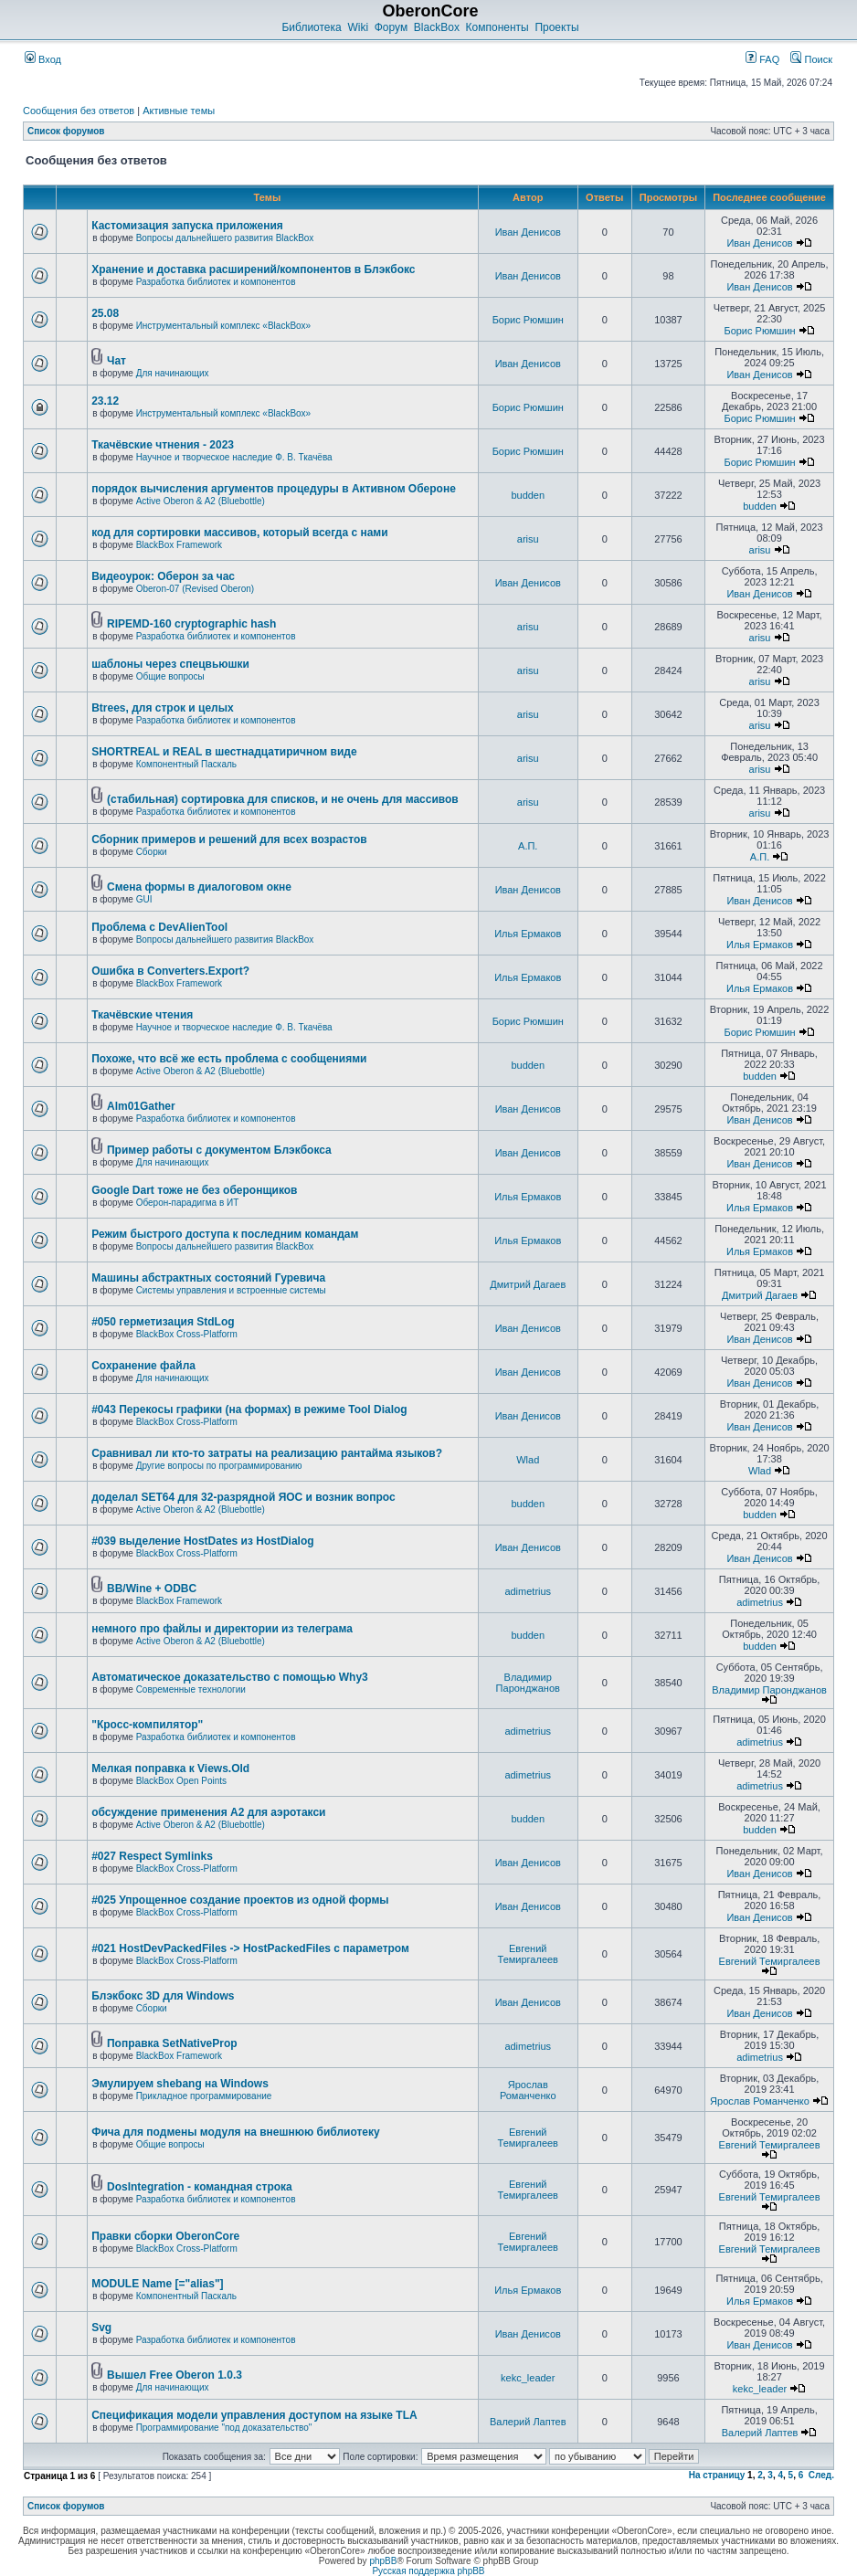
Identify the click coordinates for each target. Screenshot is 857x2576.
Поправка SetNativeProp (172, 2043)
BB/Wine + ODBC (151, 1588)
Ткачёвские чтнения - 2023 (162, 444)
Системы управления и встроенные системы (231, 1290)
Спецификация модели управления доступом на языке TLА (254, 2415)
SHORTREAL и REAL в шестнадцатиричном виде (223, 751)
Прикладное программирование (204, 2096)
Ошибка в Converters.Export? (170, 971)
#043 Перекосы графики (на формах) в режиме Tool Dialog (249, 1409)
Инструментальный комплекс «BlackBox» (224, 326)
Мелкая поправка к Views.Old (170, 1768)
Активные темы (179, 110)
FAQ (762, 59)
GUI (144, 899)
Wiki (357, 27)
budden (528, 495)
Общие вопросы (170, 676)
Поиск (811, 59)
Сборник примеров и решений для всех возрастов (228, 839)
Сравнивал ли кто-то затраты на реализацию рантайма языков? (266, 1453)
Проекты (556, 27)
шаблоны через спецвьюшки (170, 664)
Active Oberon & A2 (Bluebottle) (200, 501)
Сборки (151, 852)
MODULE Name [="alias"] (157, 2283)
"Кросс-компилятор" (147, 1724)
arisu (528, 538)
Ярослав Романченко (528, 2090)
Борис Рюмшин (528, 319)
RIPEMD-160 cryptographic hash (191, 624)
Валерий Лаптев (528, 2421)
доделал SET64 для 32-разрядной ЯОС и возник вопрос (243, 1497)
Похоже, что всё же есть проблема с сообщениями (228, 1058)
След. (821, 2475)
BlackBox (437, 27)
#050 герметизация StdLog (162, 1321)
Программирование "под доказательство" (224, 2428)
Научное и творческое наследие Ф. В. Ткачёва (234, 457)
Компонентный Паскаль (186, 764)
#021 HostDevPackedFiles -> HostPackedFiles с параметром (250, 1948)
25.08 (105, 313)
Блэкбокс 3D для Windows (162, 1996)
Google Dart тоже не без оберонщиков (194, 1190)
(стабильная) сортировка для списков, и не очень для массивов (283, 799)
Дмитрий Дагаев (528, 1284)
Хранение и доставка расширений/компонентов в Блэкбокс (253, 269)
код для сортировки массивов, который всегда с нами (239, 532)
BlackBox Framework (179, 545)
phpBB (383, 2561)
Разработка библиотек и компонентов (216, 282)
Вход (43, 59)
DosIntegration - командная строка (199, 2186)
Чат (116, 360)
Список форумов (66, 131)
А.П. (527, 845)
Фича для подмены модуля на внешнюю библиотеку (235, 2132)
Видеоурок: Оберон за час (163, 576)
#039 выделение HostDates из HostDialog (202, 1541)
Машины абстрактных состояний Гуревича (208, 1278)
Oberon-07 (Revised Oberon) (195, 589)
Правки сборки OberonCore (165, 2236)
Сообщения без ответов (78, 110)
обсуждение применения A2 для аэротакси (208, 1812)
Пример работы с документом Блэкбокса (219, 1150)
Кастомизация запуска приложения (187, 225)
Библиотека (311, 27)
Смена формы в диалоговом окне (199, 887)
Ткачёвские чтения (142, 1014)
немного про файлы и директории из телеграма (222, 1628)
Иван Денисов (528, 232)
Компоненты (497, 27)
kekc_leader (528, 2377)
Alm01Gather (141, 1106)
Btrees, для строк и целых (162, 708)
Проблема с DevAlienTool (159, 927)
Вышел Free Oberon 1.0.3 (174, 2375)
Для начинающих (172, 373)
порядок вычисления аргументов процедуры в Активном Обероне (273, 488)
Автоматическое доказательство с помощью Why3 (229, 1677)
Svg (101, 2327)
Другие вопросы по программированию (219, 1466)
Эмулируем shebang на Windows (180, 2083)
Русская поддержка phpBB (428, 2571)
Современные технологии (191, 1689)
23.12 (105, 401)
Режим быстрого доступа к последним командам (224, 1234)
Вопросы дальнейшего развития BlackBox (225, 238)
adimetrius (527, 1591)
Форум (391, 27)
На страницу (717, 2475)
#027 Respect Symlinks (152, 1856)
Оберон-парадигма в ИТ (187, 1203)
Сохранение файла (143, 1365)
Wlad (527, 1459)
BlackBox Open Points (181, 1781)
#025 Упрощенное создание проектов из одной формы (239, 1900)
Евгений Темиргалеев (528, 1954)
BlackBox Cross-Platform (187, 1334)
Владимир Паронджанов (528, 1683)
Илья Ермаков (527, 933)
